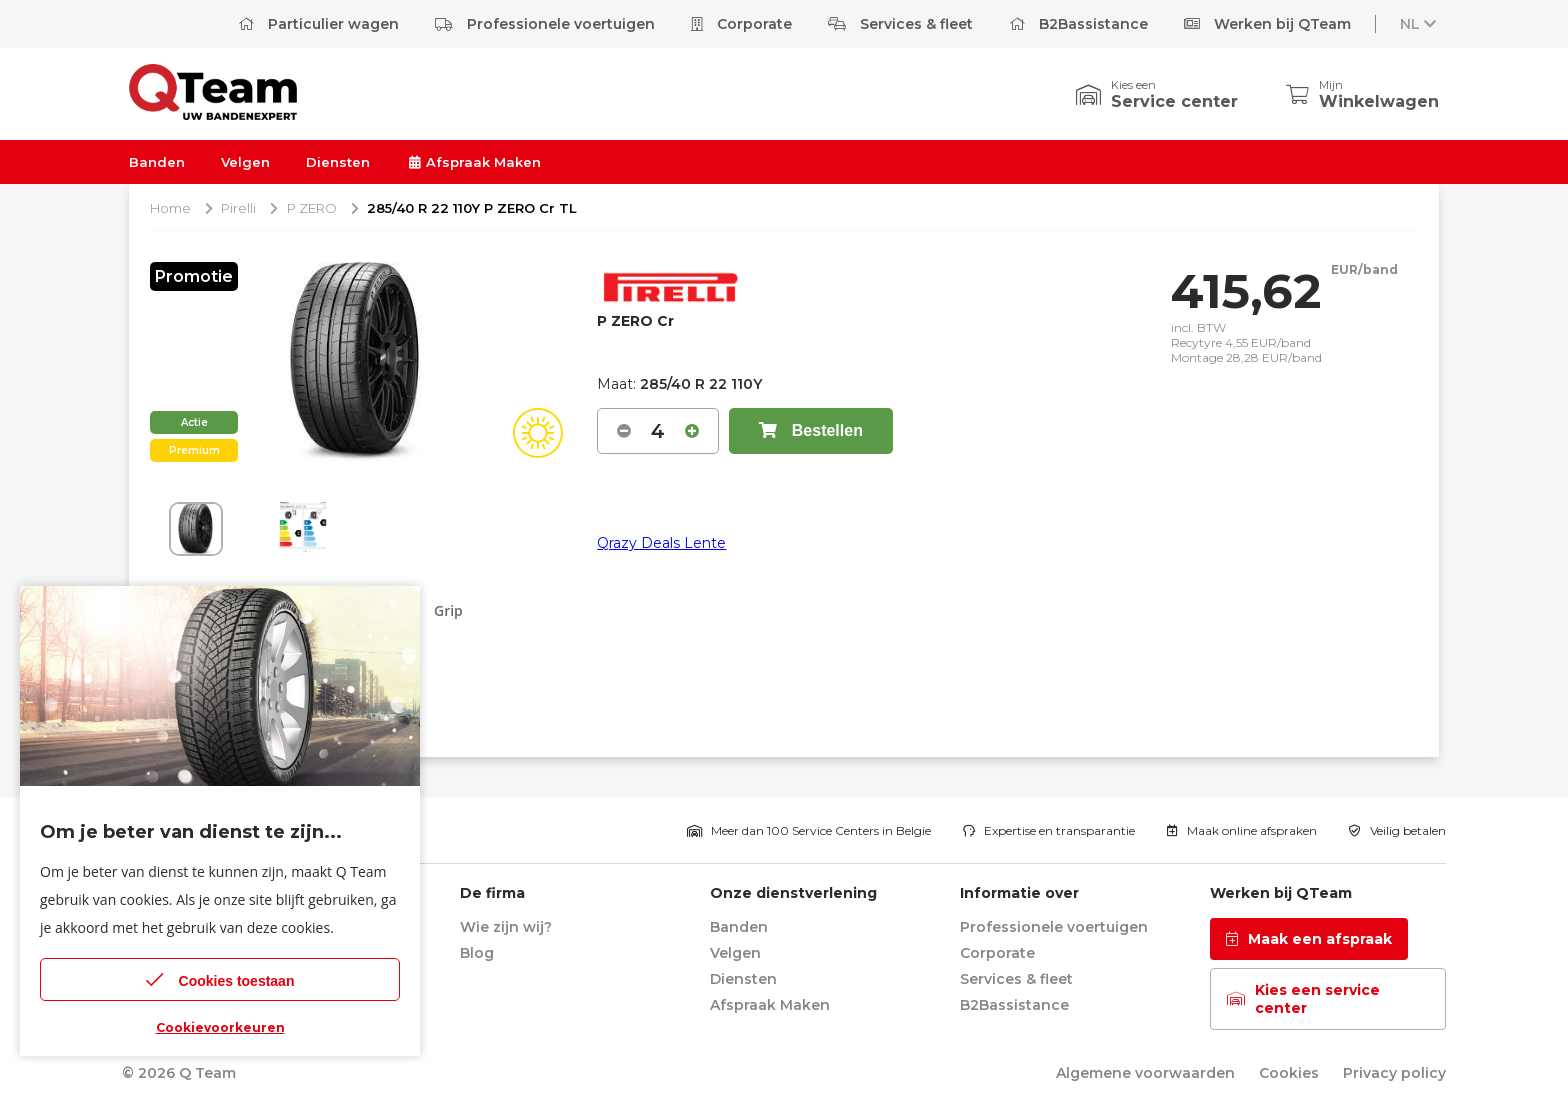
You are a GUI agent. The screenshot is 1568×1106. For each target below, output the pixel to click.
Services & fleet (900, 24)
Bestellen (811, 430)
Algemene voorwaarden (1145, 1073)
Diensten (338, 162)
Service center (1174, 101)
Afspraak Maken (473, 162)
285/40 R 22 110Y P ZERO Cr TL (472, 208)
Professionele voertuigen (545, 24)
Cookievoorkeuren (220, 1027)
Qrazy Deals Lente (661, 543)
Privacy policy (1394, 1073)
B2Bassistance (1078, 24)
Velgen (245, 162)
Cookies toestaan (220, 979)
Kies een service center (1303, 999)
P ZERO (312, 208)
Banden (157, 162)
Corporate (741, 24)
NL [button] (1420, 24)
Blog (477, 953)
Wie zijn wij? (506, 927)
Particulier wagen (318, 24)
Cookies (1289, 1073)
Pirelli (238, 208)
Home (170, 208)
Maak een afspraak (1309, 939)
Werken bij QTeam (1267, 24)
